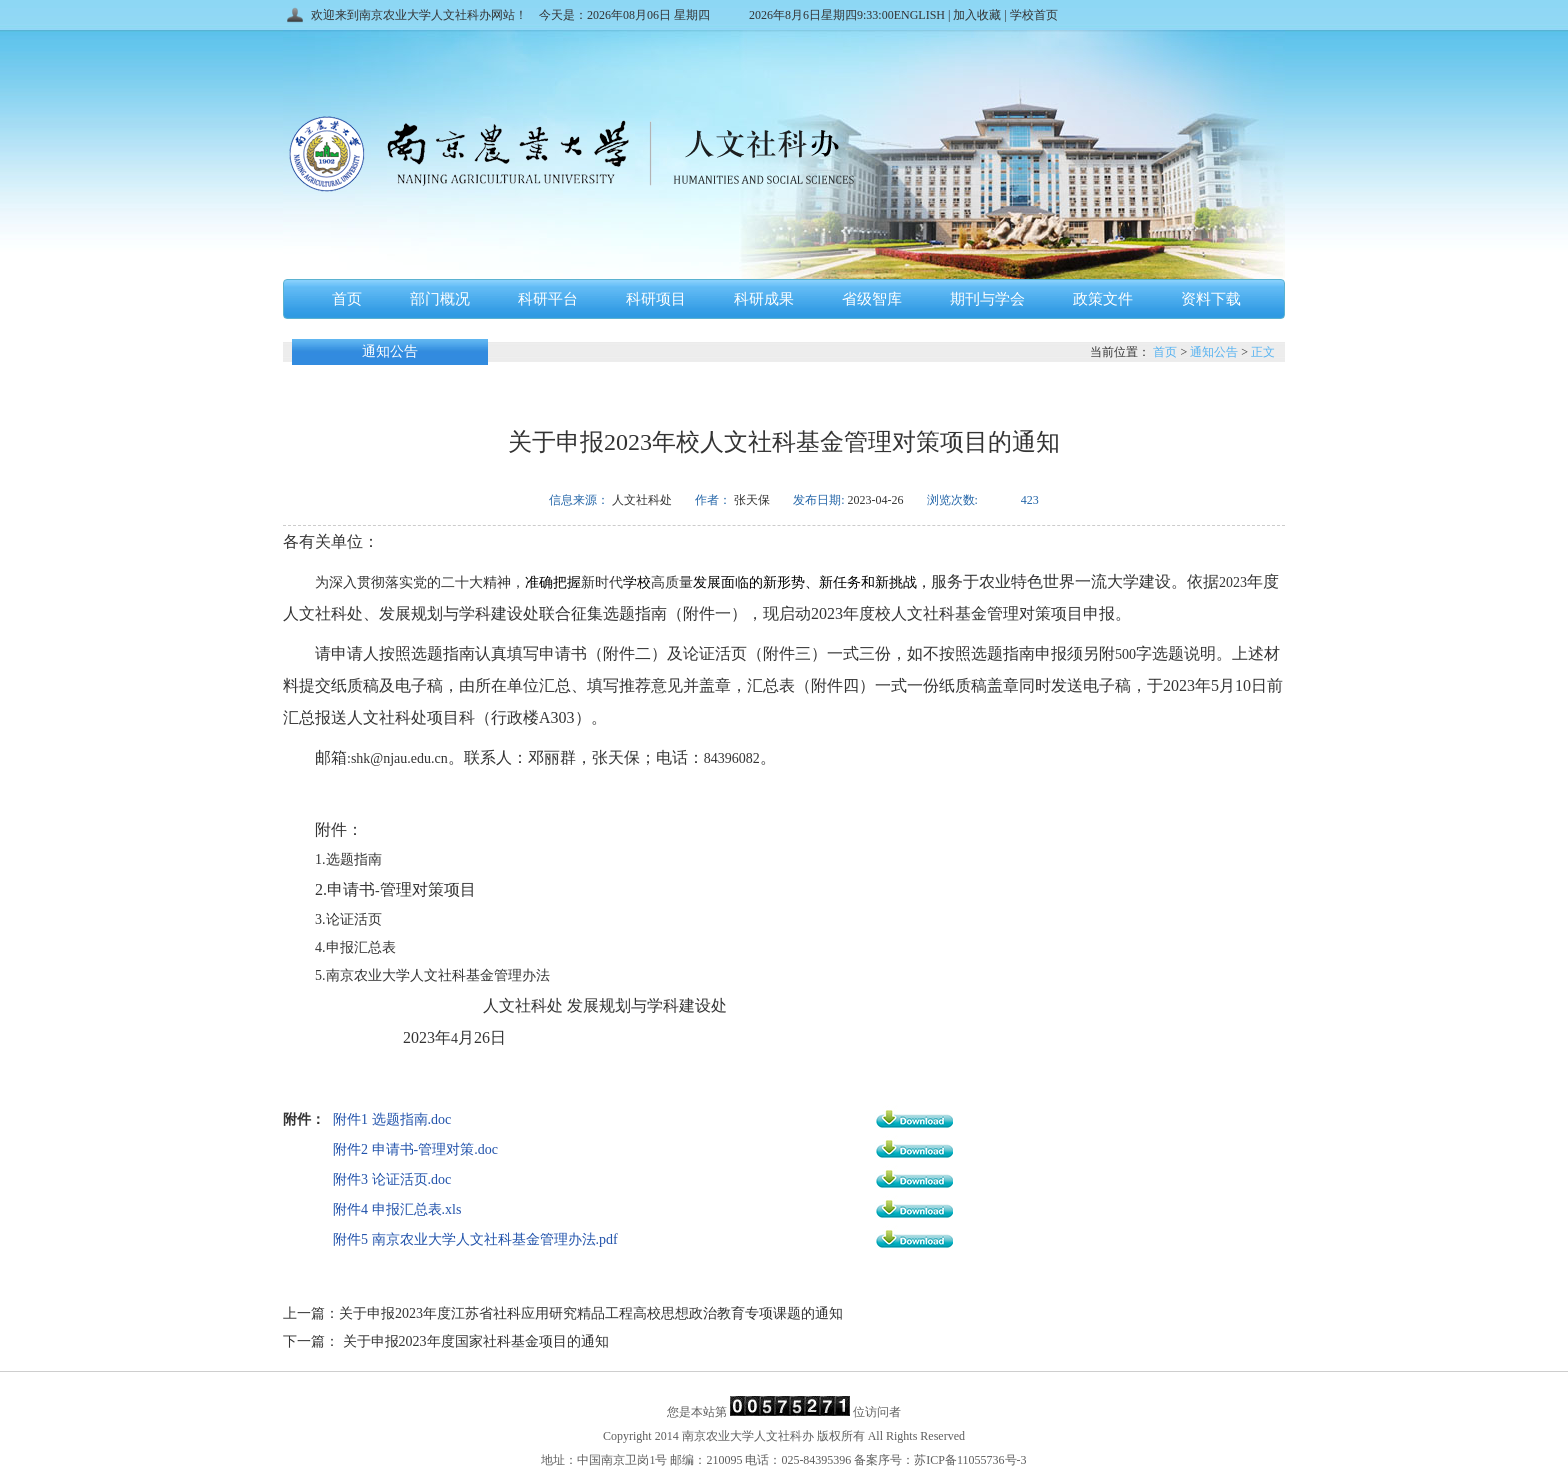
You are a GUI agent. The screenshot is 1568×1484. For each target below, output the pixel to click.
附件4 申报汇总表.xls (397, 1209)
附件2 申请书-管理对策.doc (415, 1149)
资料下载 (1211, 299)
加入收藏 (977, 15)
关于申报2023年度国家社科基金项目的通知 (474, 1341)
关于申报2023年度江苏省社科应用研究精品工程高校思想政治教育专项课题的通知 (591, 1313)
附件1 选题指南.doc (392, 1119)
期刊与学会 (987, 299)
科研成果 (764, 299)
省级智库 (872, 299)
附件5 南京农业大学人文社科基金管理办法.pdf (475, 1239)
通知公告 (1214, 352)
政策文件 (1103, 299)
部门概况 (440, 299)
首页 (347, 299)
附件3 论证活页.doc (392, 1179)
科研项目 (656, 299)
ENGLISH (921, 15)
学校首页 (1032, 15)
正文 (1263, 352)
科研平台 (548, 299)
